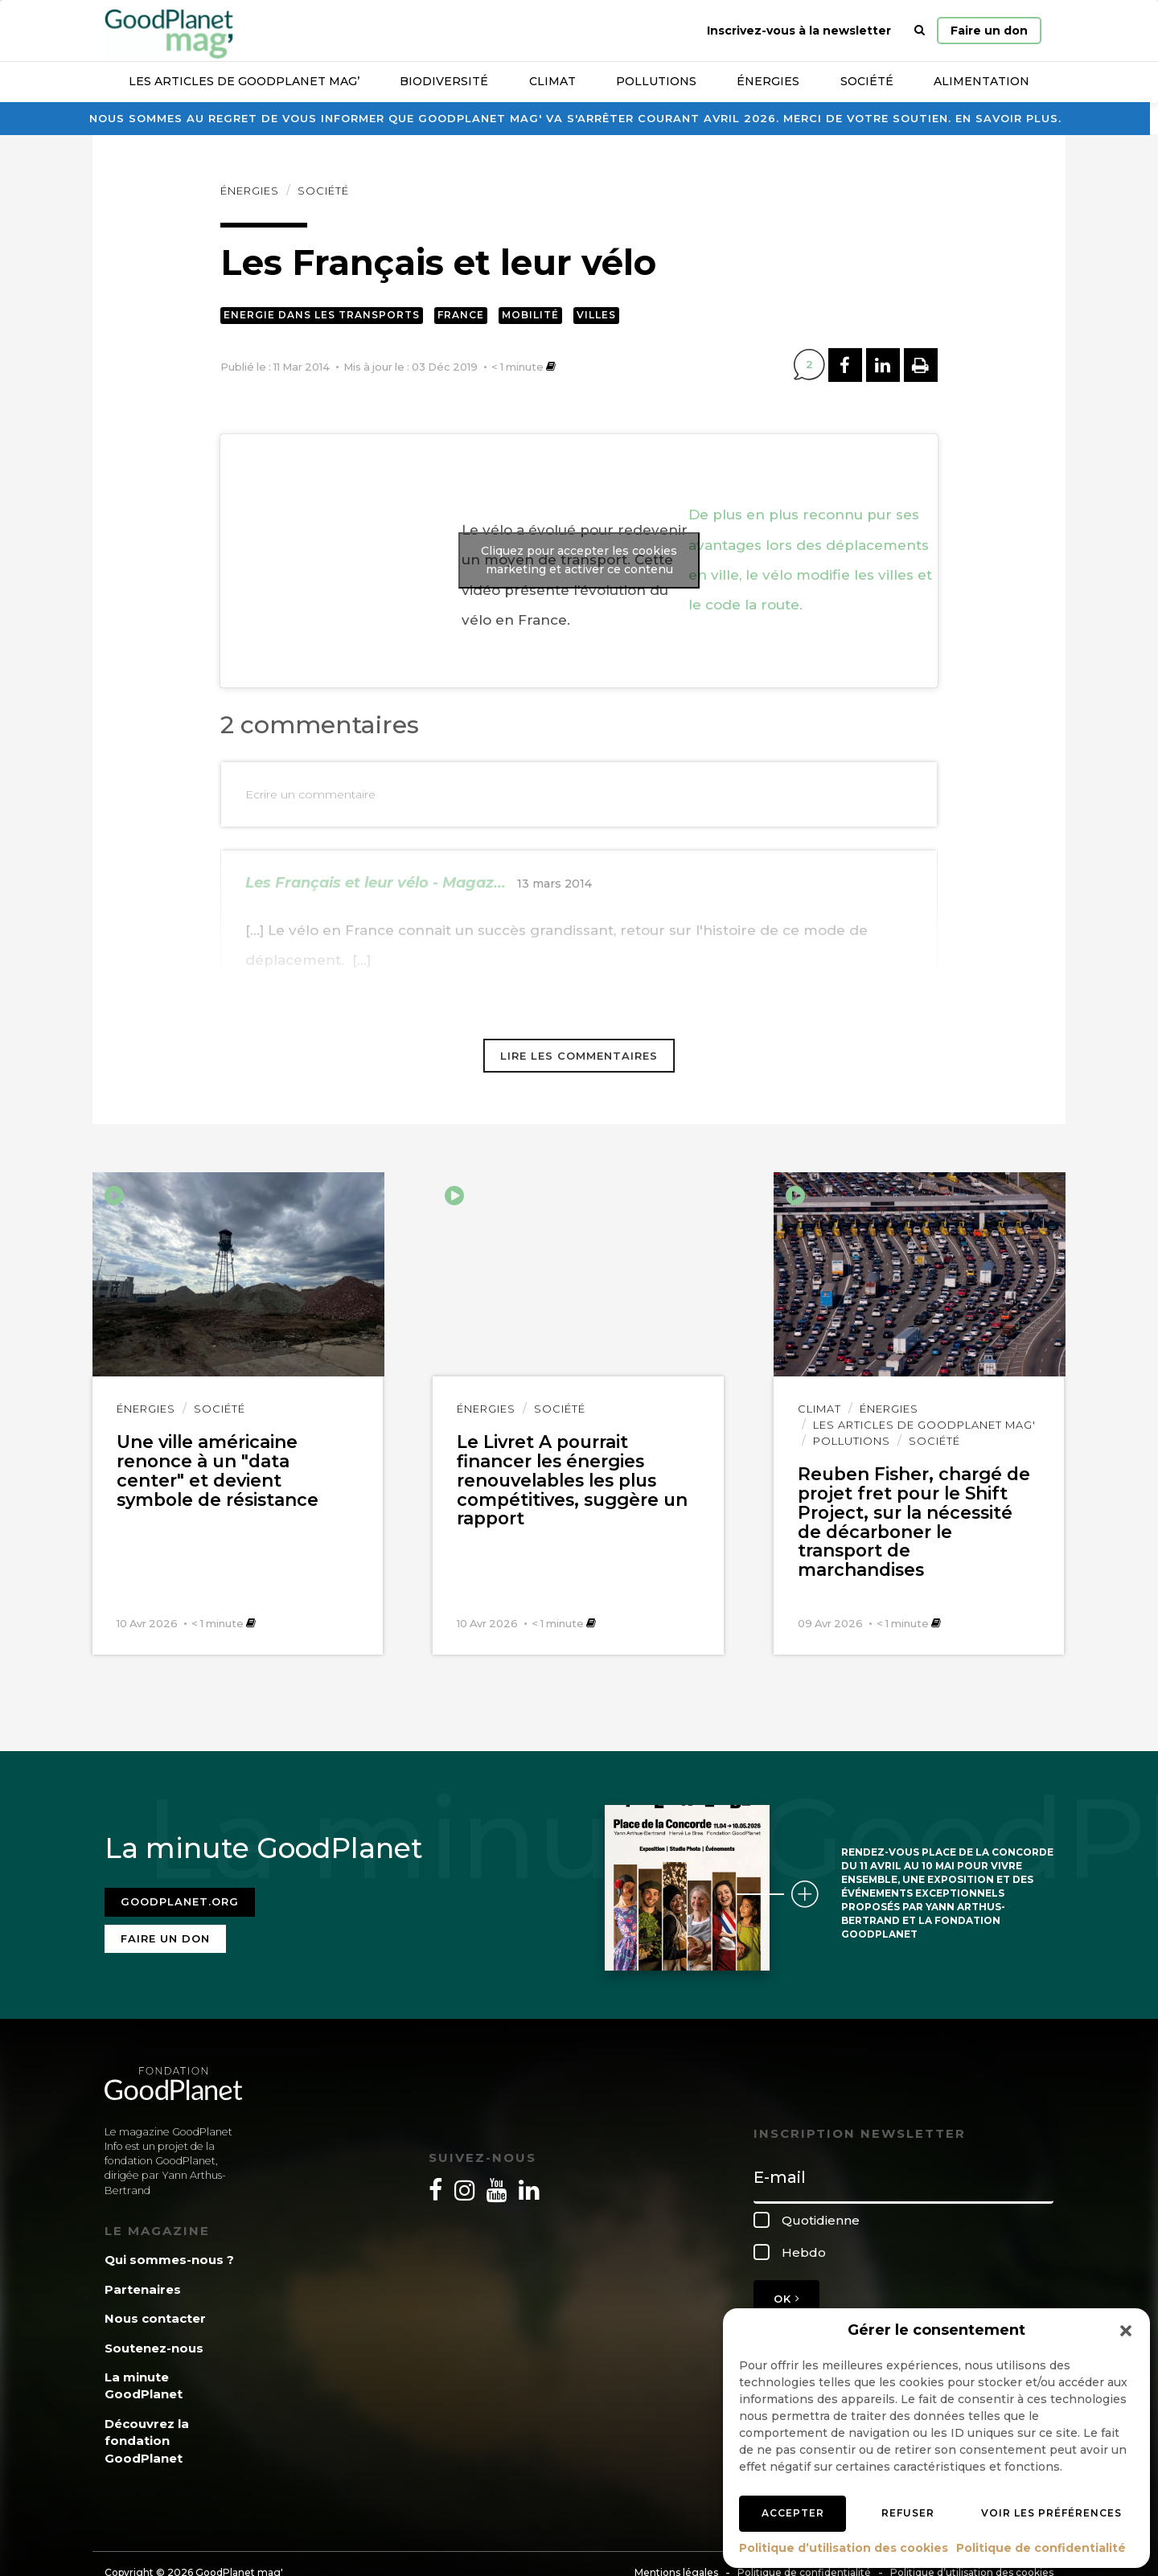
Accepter (793, 2513)
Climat (552, 81)
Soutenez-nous (154, 2346)
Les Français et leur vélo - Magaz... (375, 883)
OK (786, 2297)
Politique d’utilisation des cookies (843, 2548)
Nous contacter (155, 2317)
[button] (1126, 2331)
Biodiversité (444, 81)
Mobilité (530, 315)
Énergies (768, 81)
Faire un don (989, 30)
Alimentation (981, 81)
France (460, 315)
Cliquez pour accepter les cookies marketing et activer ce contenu (579, 560)
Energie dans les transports (322, 315)
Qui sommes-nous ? (169, 2258)
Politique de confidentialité (1041, 2548)
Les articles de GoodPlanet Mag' (924, 1424)
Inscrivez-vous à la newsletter (799, 30)
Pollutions (656, 81)
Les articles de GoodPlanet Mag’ (244, 81)
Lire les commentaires (579, 1055)
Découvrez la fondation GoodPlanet (147, 2439)
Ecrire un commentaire (310, 794)
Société (866, 81)
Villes (596, 315)
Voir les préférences (1051, 2513)
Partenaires (143, 2287)
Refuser (907, 2513)
